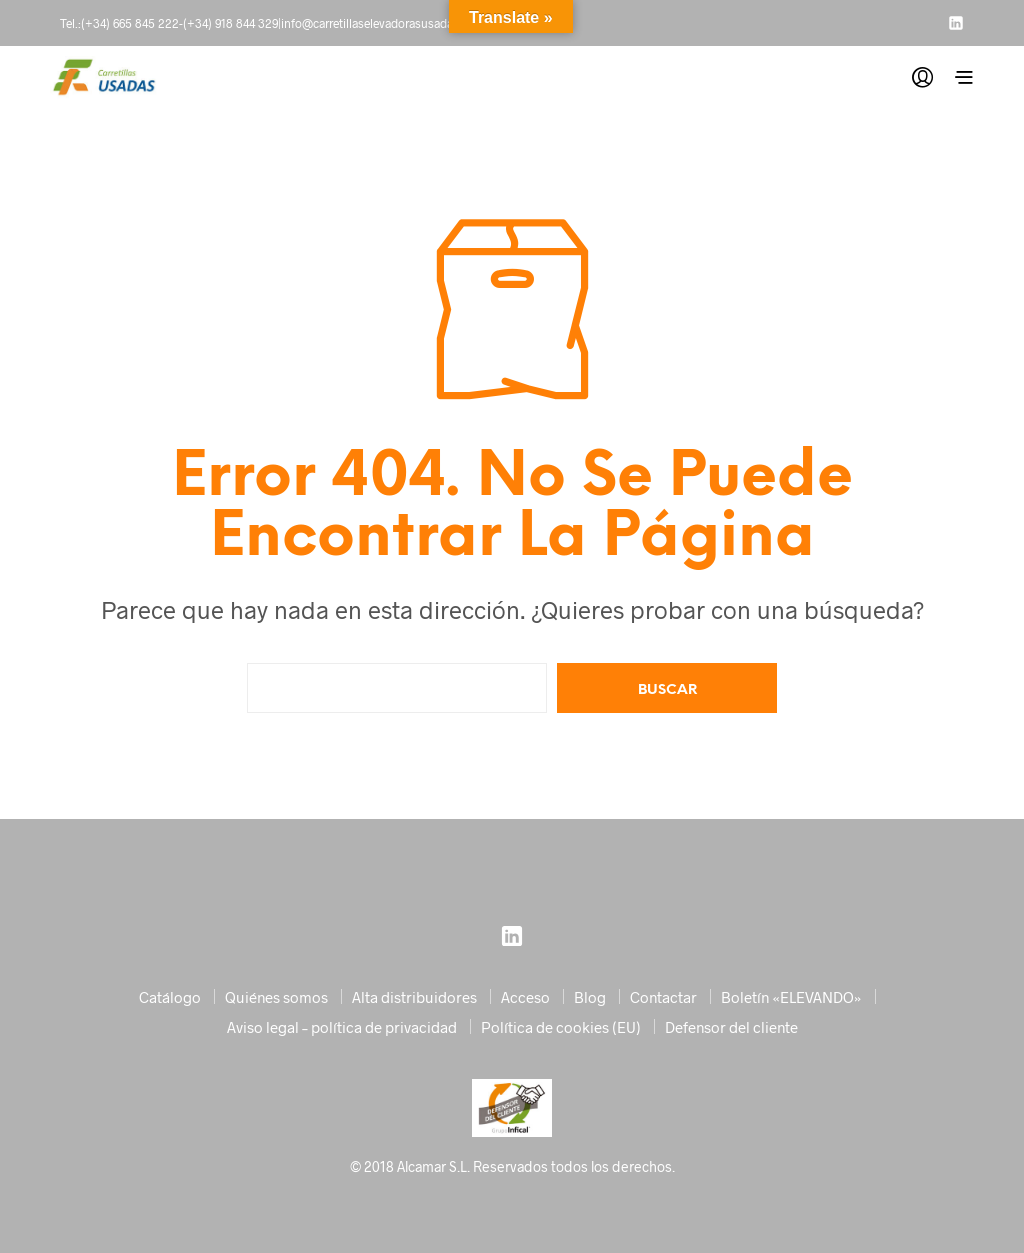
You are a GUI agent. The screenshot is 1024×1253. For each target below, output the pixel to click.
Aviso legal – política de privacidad (342, 1027)
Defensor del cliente (731, 1027)
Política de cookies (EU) (561, 1027)
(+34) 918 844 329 (230, 23)
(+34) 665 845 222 (130, 23)
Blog (590, 997)
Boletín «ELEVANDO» (791, 997)
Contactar (663, 997)
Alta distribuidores (414, 997)
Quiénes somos (276, 997)
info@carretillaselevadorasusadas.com (383, 23)
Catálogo (170, 997)
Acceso (525, 997)
